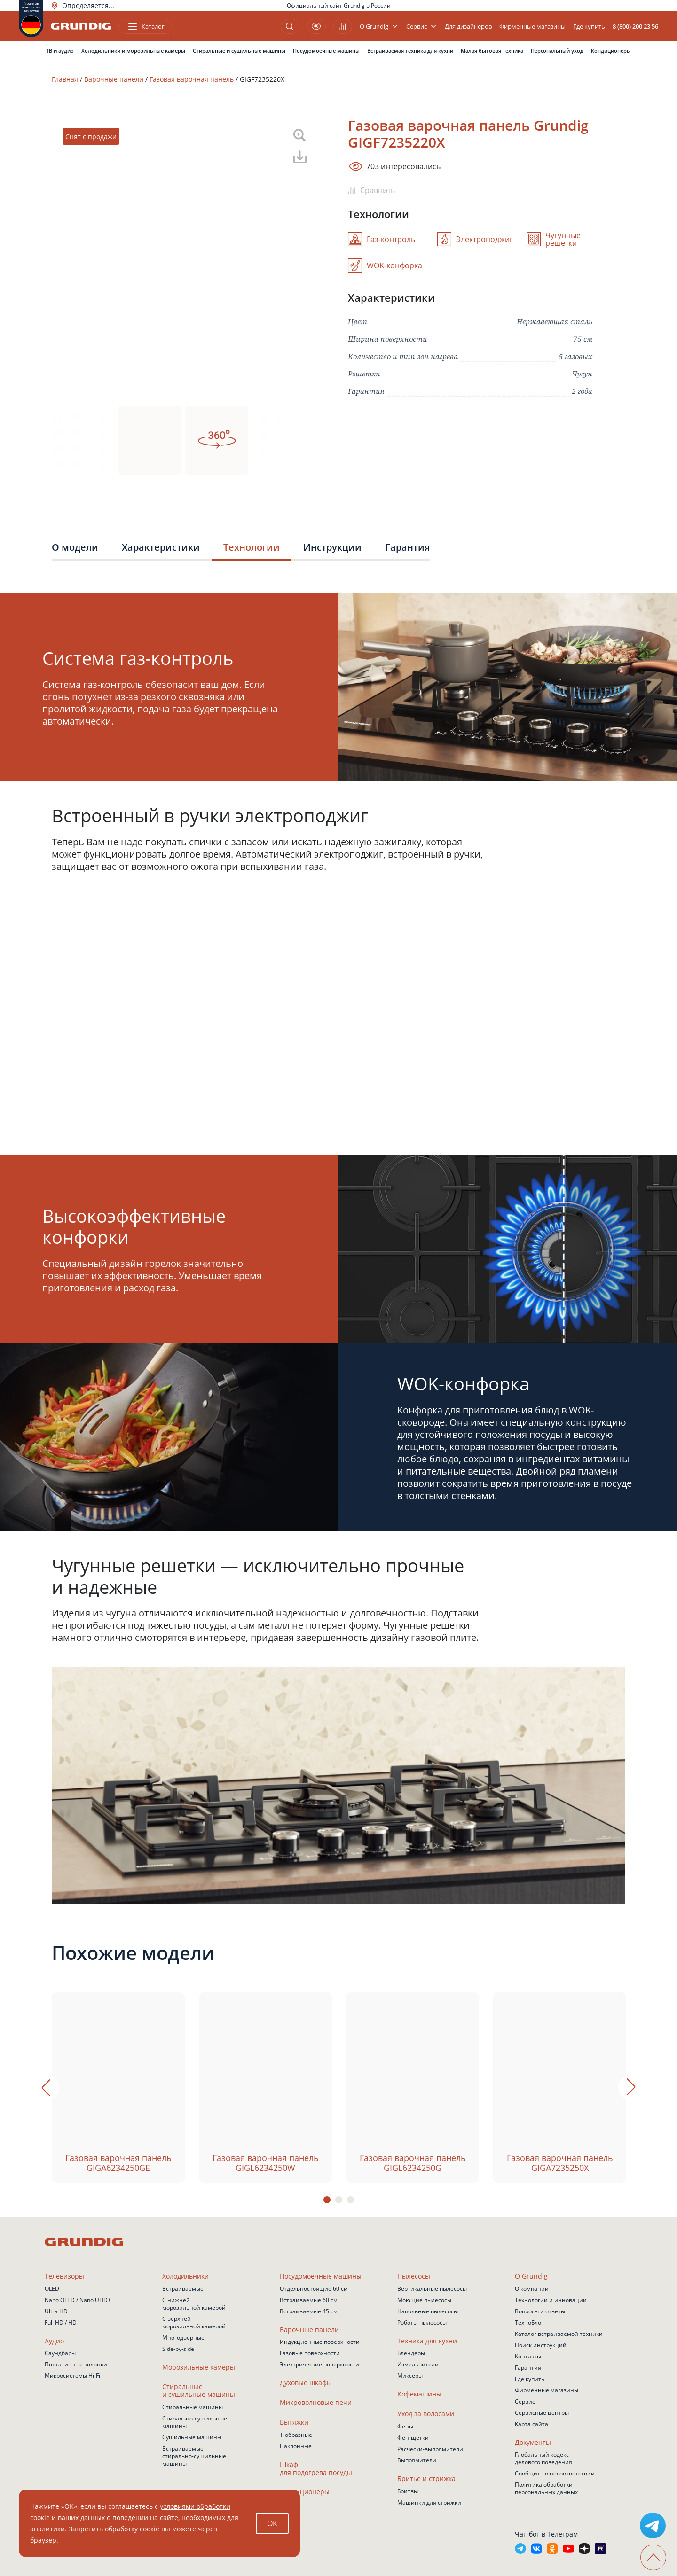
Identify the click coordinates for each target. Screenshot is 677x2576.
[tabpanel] (118, 2087)
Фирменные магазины (532, 26)
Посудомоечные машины (326, 50)
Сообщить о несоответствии (555, 2473)
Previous (47, 2087)
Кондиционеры (611, 50)
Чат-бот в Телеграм (546, 2533)
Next (629, 2087)
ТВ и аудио (60, 50)
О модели (75, 547)
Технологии (251, 547)
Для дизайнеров (468, 26)
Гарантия (407, 547)
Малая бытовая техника (492, 50)
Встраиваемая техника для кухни (410, 50)
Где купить (589, 26)
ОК (272, 2523)
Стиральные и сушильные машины (239, 50)
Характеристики (161, 547)
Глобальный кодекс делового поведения (543, 2458)
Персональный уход (557, 50)
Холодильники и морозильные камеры (133, 50)
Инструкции (332, 547)
